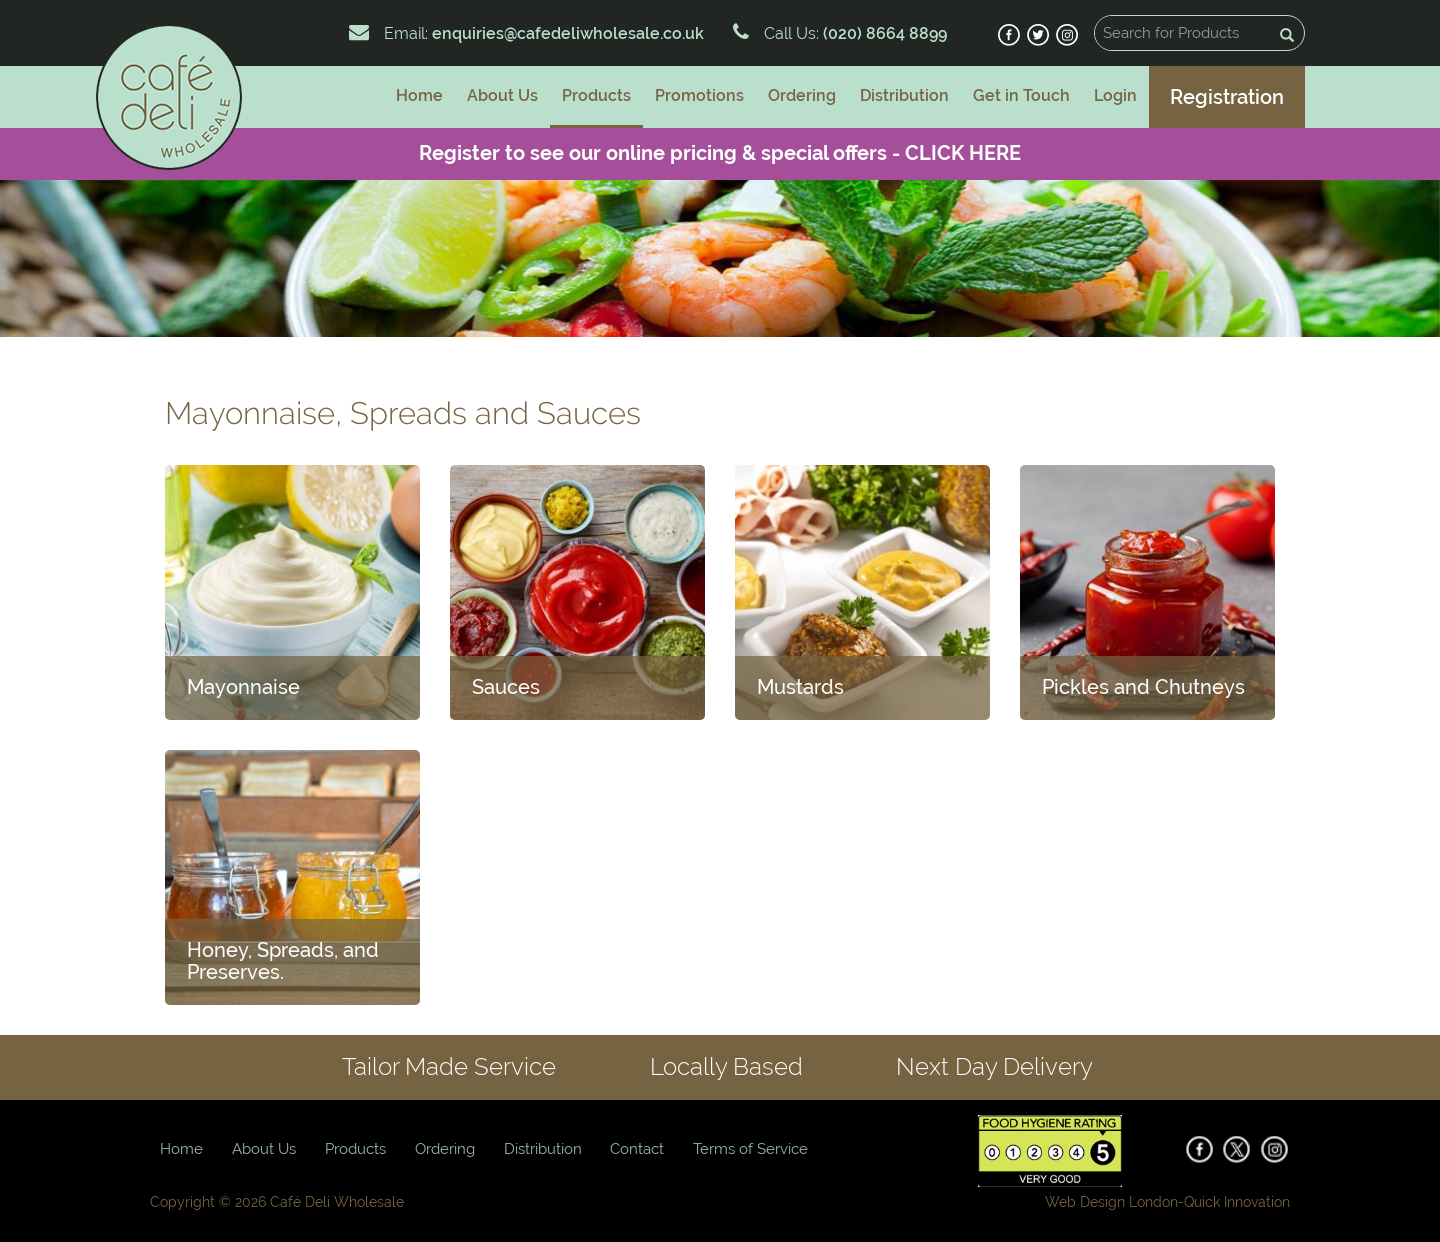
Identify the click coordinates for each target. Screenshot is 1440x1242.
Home (419, 95)
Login (1115, 95)
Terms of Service (750, 1149)
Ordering (802, 95)
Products (596, 95)
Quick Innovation (1237, 1202)
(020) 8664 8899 (883, 33)
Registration (1227, 97)
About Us (502, 95)
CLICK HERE (963, 153)
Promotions (699, 95)
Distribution (904, 95)
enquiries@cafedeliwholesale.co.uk (568, 33)
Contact (637, 1149)
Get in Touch (1021, 95)
